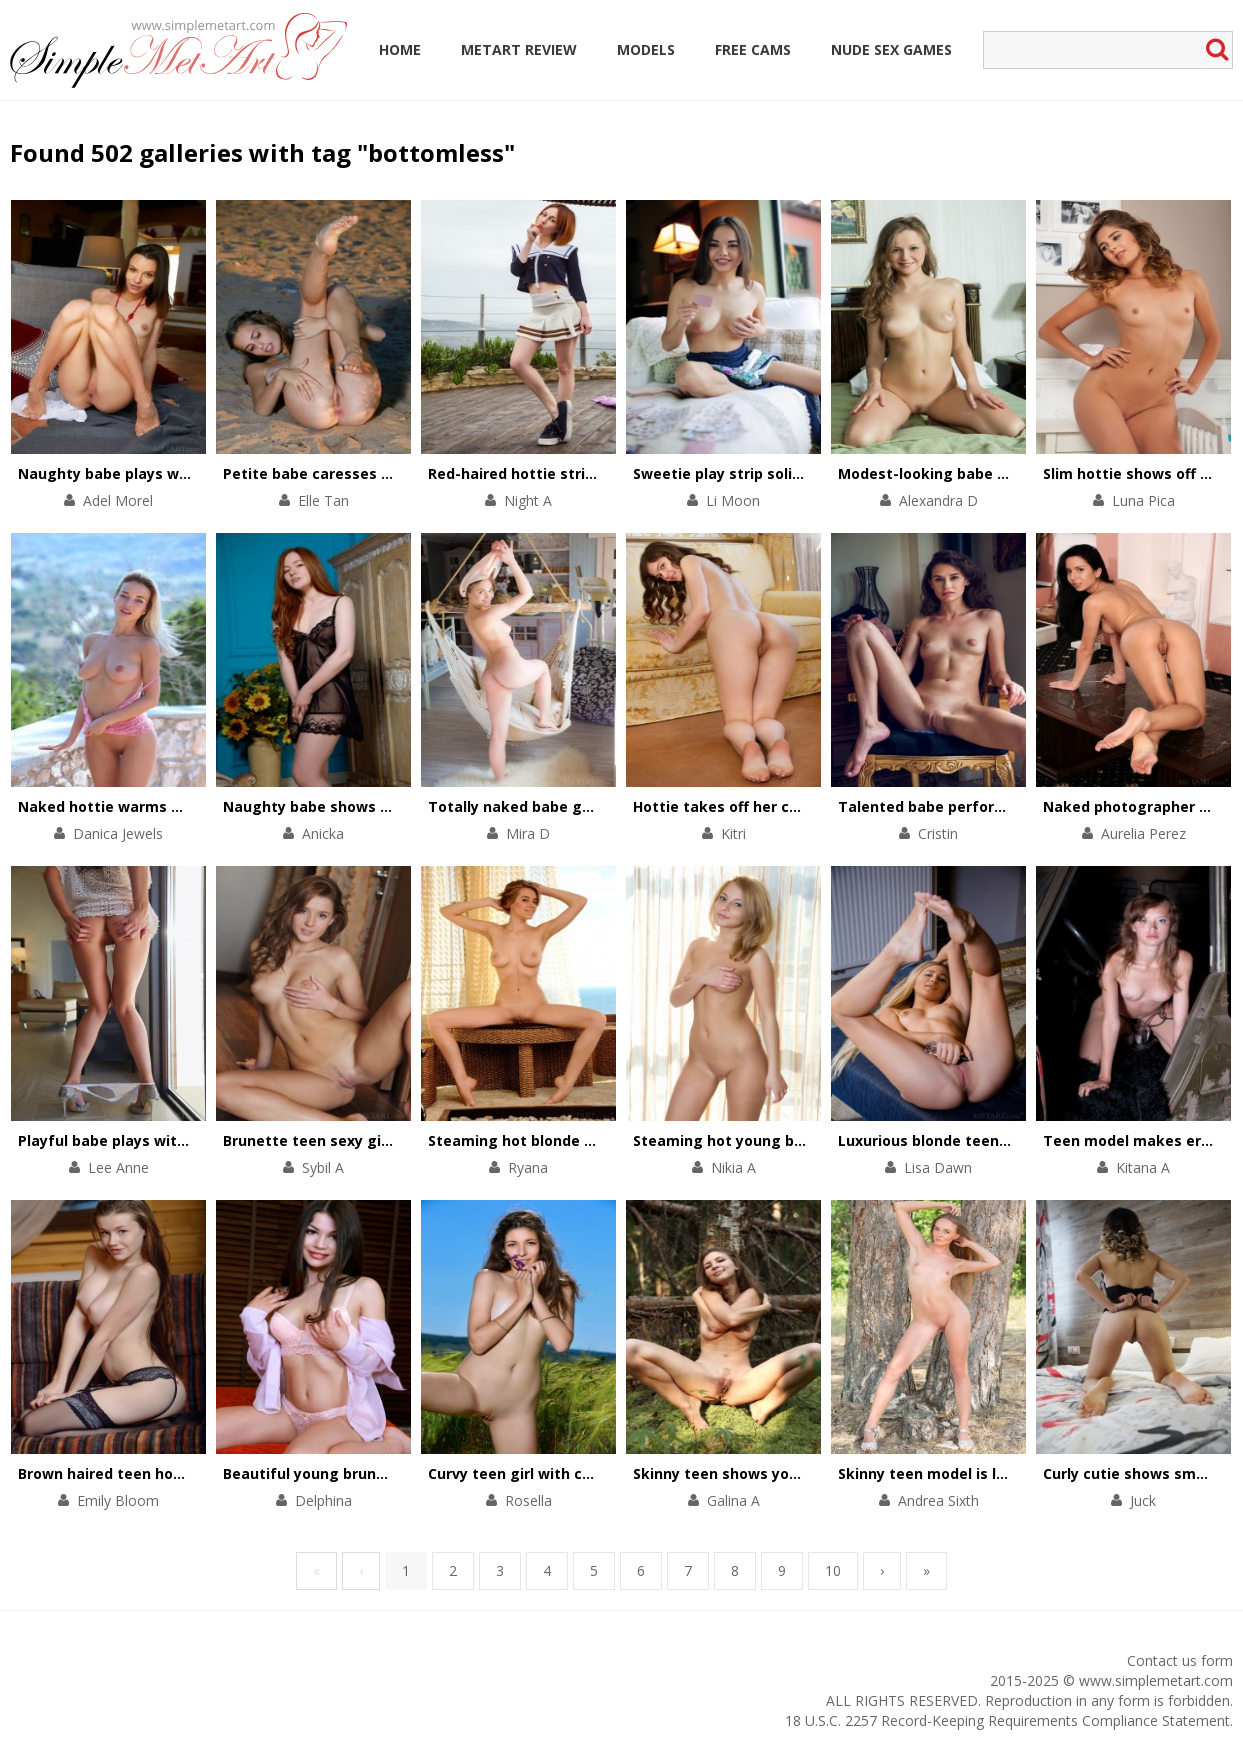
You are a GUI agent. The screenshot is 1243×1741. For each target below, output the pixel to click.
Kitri (733, 833)
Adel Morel (118, 500)
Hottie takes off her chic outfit (744, 806)
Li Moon (733, 500)
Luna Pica (1143, 500)
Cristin (938, 833)
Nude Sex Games (891, 49)
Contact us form (1180, 1660)
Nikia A (733, 1167)
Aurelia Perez (1143, 833)
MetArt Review (519, 49)
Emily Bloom (118, 1500)
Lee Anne (118, 1167)
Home (400, 49)
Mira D (528, 833)
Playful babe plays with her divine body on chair (190, 1140)
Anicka (323, 833)
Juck (1143, 1500)
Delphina (323, 1500)
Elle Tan (323, 500)
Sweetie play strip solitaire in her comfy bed (793, 473)
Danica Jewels (118, 833)
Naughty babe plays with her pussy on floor (175, 473)
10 (833, 1570)
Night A (528, 500)
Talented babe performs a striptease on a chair (1011, 806)
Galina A (733, 1500)
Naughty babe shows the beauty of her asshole (395, 806)
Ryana (528, 1167)
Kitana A (1143, 1167)
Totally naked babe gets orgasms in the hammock (612, 806)
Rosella (528, 1500)
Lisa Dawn (938, 1167)
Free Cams (753, 49)
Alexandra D (938, 500)
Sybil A (323, 1167)
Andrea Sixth (938, 1500)
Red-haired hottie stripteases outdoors (571, 473)
